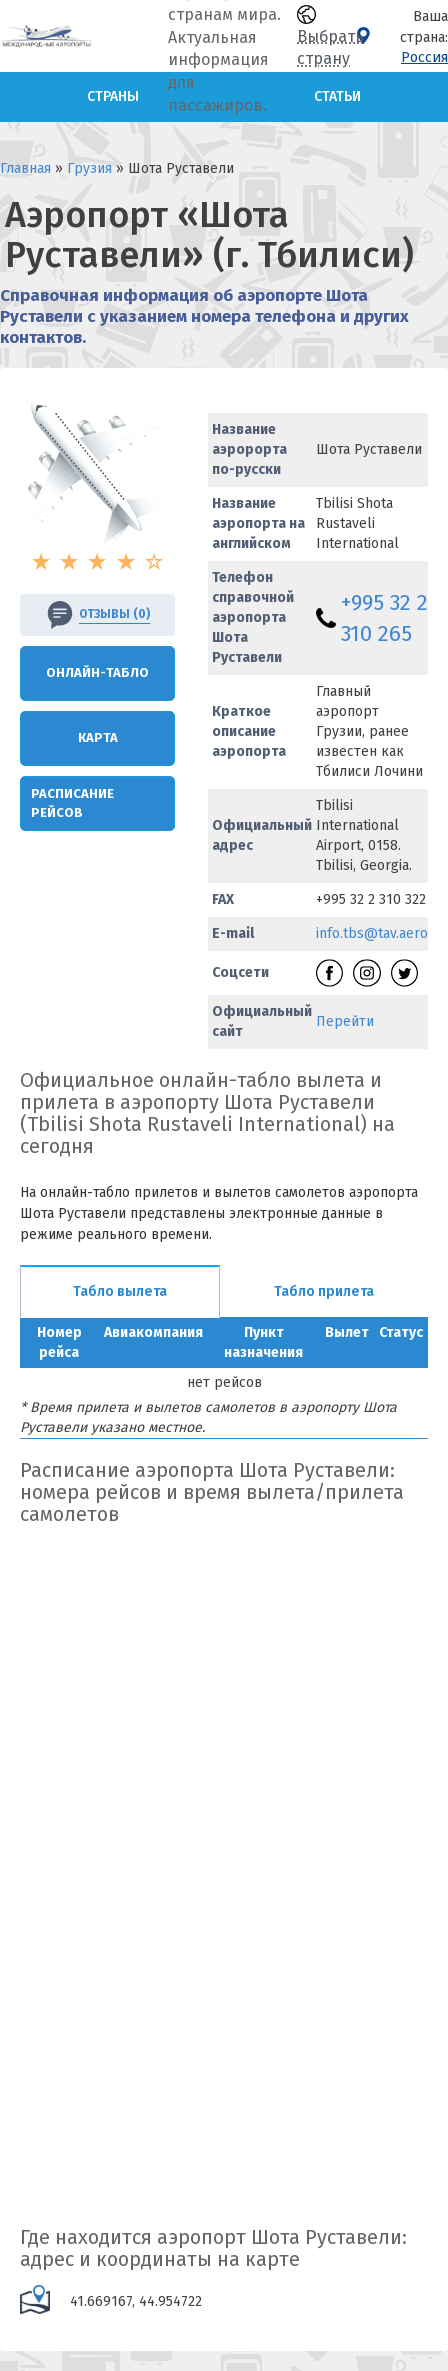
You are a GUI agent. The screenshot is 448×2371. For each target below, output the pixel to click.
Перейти (345, 1021)
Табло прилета (324, 1291)
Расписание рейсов (72, 803)
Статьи (337, 96)
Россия (424, 57)
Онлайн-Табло (97, 672)
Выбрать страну (330, 36)
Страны (113, 96)
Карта (98, 737)
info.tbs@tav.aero (372, 933)
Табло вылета (120, 1291)
